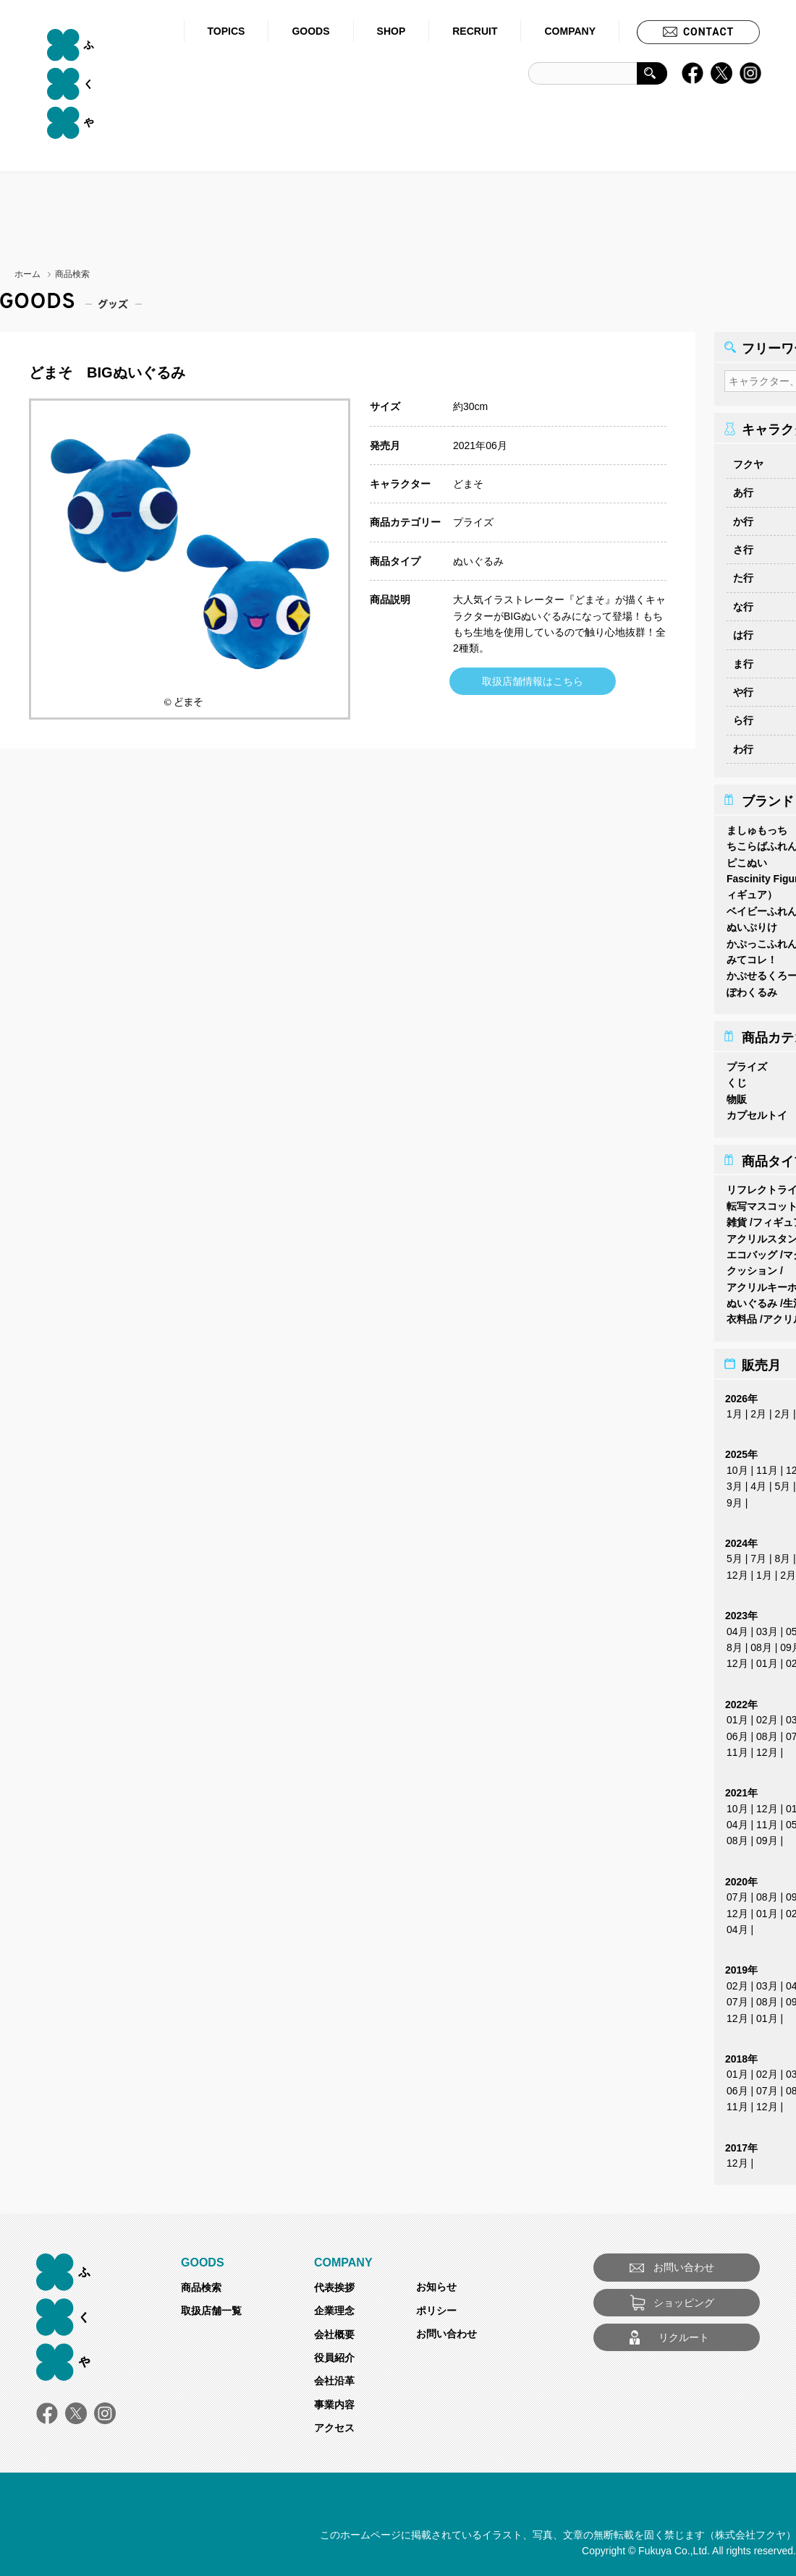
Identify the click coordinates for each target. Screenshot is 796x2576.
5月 (782, 1482)
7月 (758, 1554)
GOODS (310, 31)
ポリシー (436, 2306)
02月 (767, 1715)
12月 (737, 1571)
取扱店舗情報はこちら (532, 681)
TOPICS (226, 31)
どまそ (468, 484)
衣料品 (742, 1315)
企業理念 (334, 2306)
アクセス (334, 2423)
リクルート (684, 2333)
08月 (761, 1643)
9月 (734, 1498)
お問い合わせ (446, 2329)
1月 (734, 1409)
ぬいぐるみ (478, 561)
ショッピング (683, 2298)
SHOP (391, 31)
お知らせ (436, 2282)
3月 (734, 1482)
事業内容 (334, 2400)
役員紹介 (334, 2353)
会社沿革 (334, 2376)
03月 (767, 1627)
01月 (767, 1659)
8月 (782, 1554)
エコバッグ (752, 1250)
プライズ (473, 522)
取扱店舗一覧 (211, 2306)
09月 (767, 1836)
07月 (737, 1892)
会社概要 (334, 2330)
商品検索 (201, 2283)
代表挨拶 (334, 2283)
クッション (752, 1266)
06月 (737, 1732)
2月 (758, 1409)
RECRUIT (474, 31)
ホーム (27, 274)
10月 (737, 1466)
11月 (767, 1466)
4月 (758, 1482)
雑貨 (737, 1218)
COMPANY (570, 31)
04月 (737, 1627)
